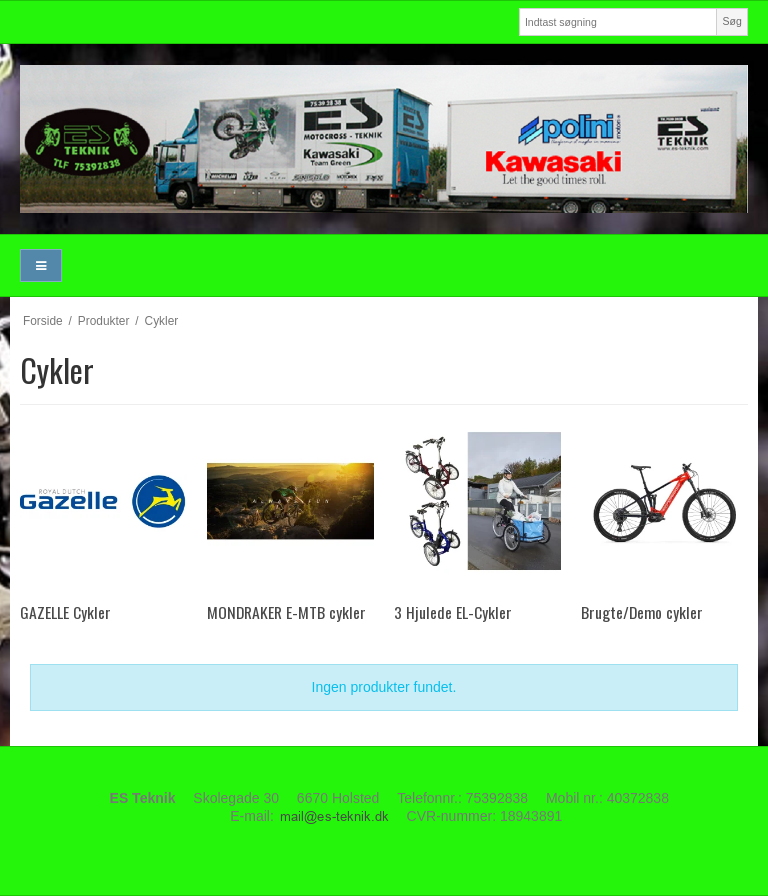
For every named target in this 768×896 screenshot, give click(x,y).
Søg (731, 21)
